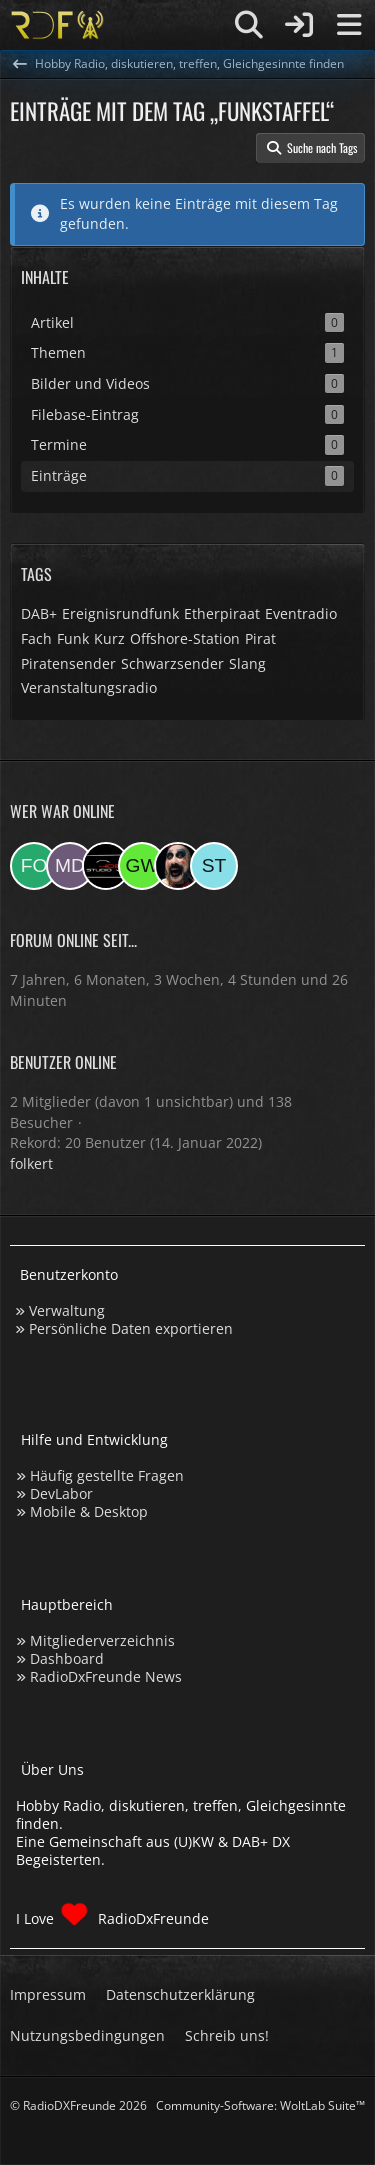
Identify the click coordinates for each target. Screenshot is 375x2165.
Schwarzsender (172, 663)
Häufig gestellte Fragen (107, 1475)
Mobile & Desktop (89, 1511)
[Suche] (249, 25)
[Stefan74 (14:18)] (214, 866)
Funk (73, 638)
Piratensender (68, 663)
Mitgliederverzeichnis (102, 1640)
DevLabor (61, 1493)
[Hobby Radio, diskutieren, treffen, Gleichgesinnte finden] (57, 25)
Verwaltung (67, 1310)
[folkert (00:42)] (34, 866)
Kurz (109, 638)
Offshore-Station (185, 638)
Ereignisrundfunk (120, 613)
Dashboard (67, 1658)
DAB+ (39, 613)
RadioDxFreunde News (106, 1676)
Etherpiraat (222, 613)
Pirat (260, 638)
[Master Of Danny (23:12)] (70, 866)
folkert (31, 1163)
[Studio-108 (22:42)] (106, 866)
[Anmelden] (299, 25)
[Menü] (349, 25)
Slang (247, 663)
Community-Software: (260, 2105)
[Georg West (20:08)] (142, 866)
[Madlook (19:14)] (178, 866)
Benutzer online (63, 1062)
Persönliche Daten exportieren (131, 1328)
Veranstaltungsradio (89, 687)
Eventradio (301, 613)
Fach (36, 638)
